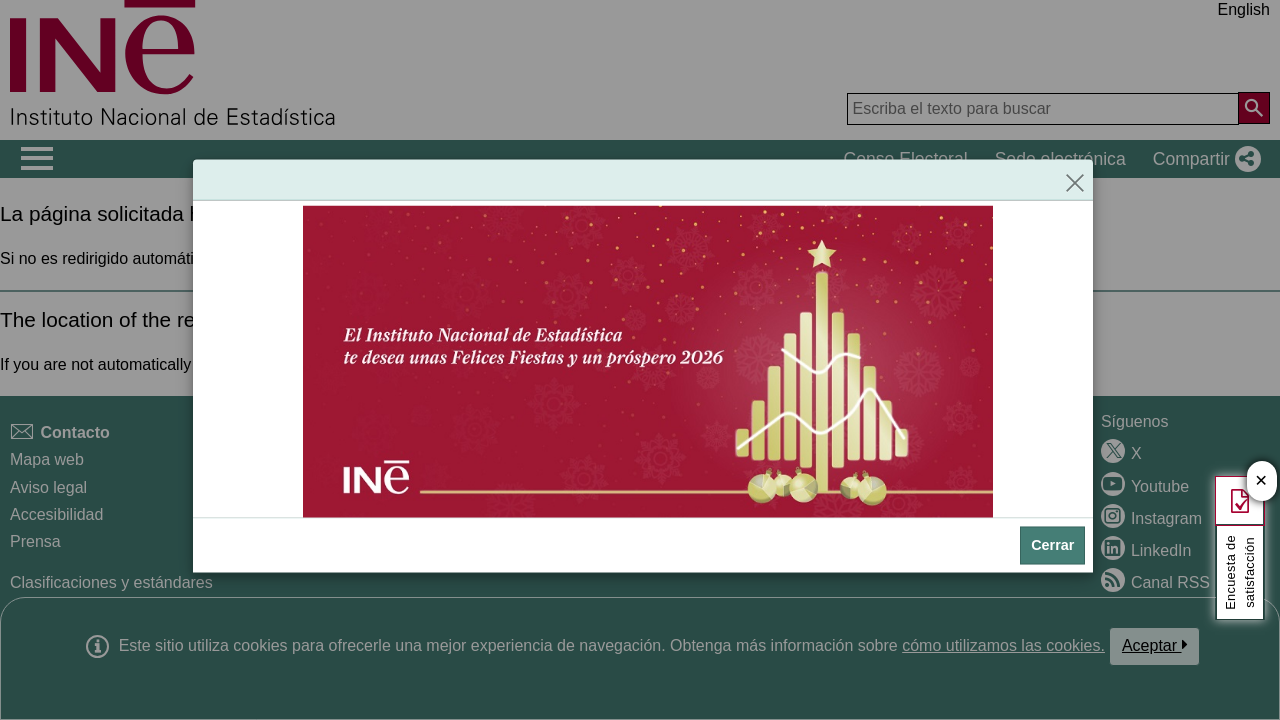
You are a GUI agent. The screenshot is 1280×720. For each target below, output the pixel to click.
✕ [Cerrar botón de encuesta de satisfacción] (1261, 481)
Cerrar (1052, 545)
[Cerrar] (1075, 179)
